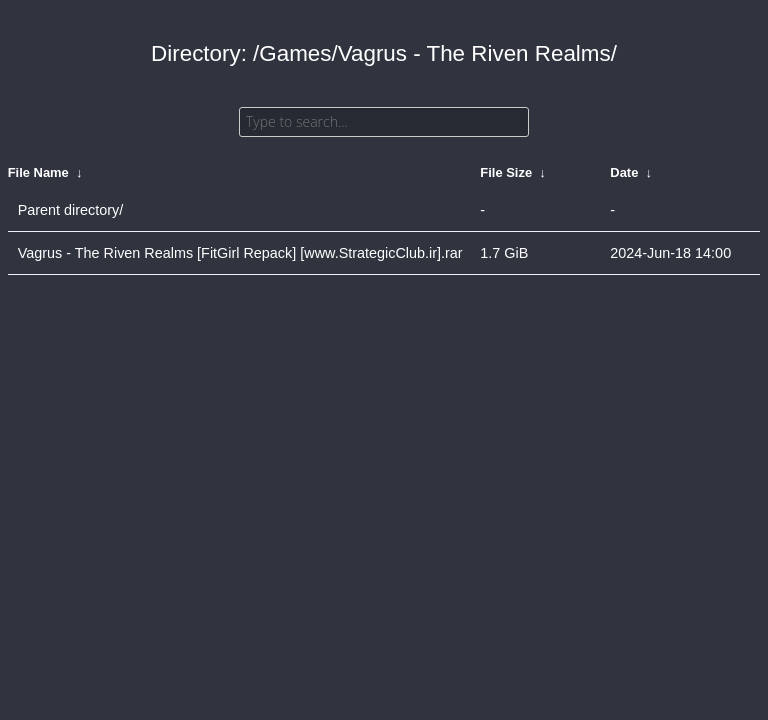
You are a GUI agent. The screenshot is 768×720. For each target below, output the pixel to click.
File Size (506, 172)
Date (624, 172)
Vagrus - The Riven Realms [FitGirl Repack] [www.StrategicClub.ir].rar (240, 253)
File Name (38, 172)
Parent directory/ (71, 210)
